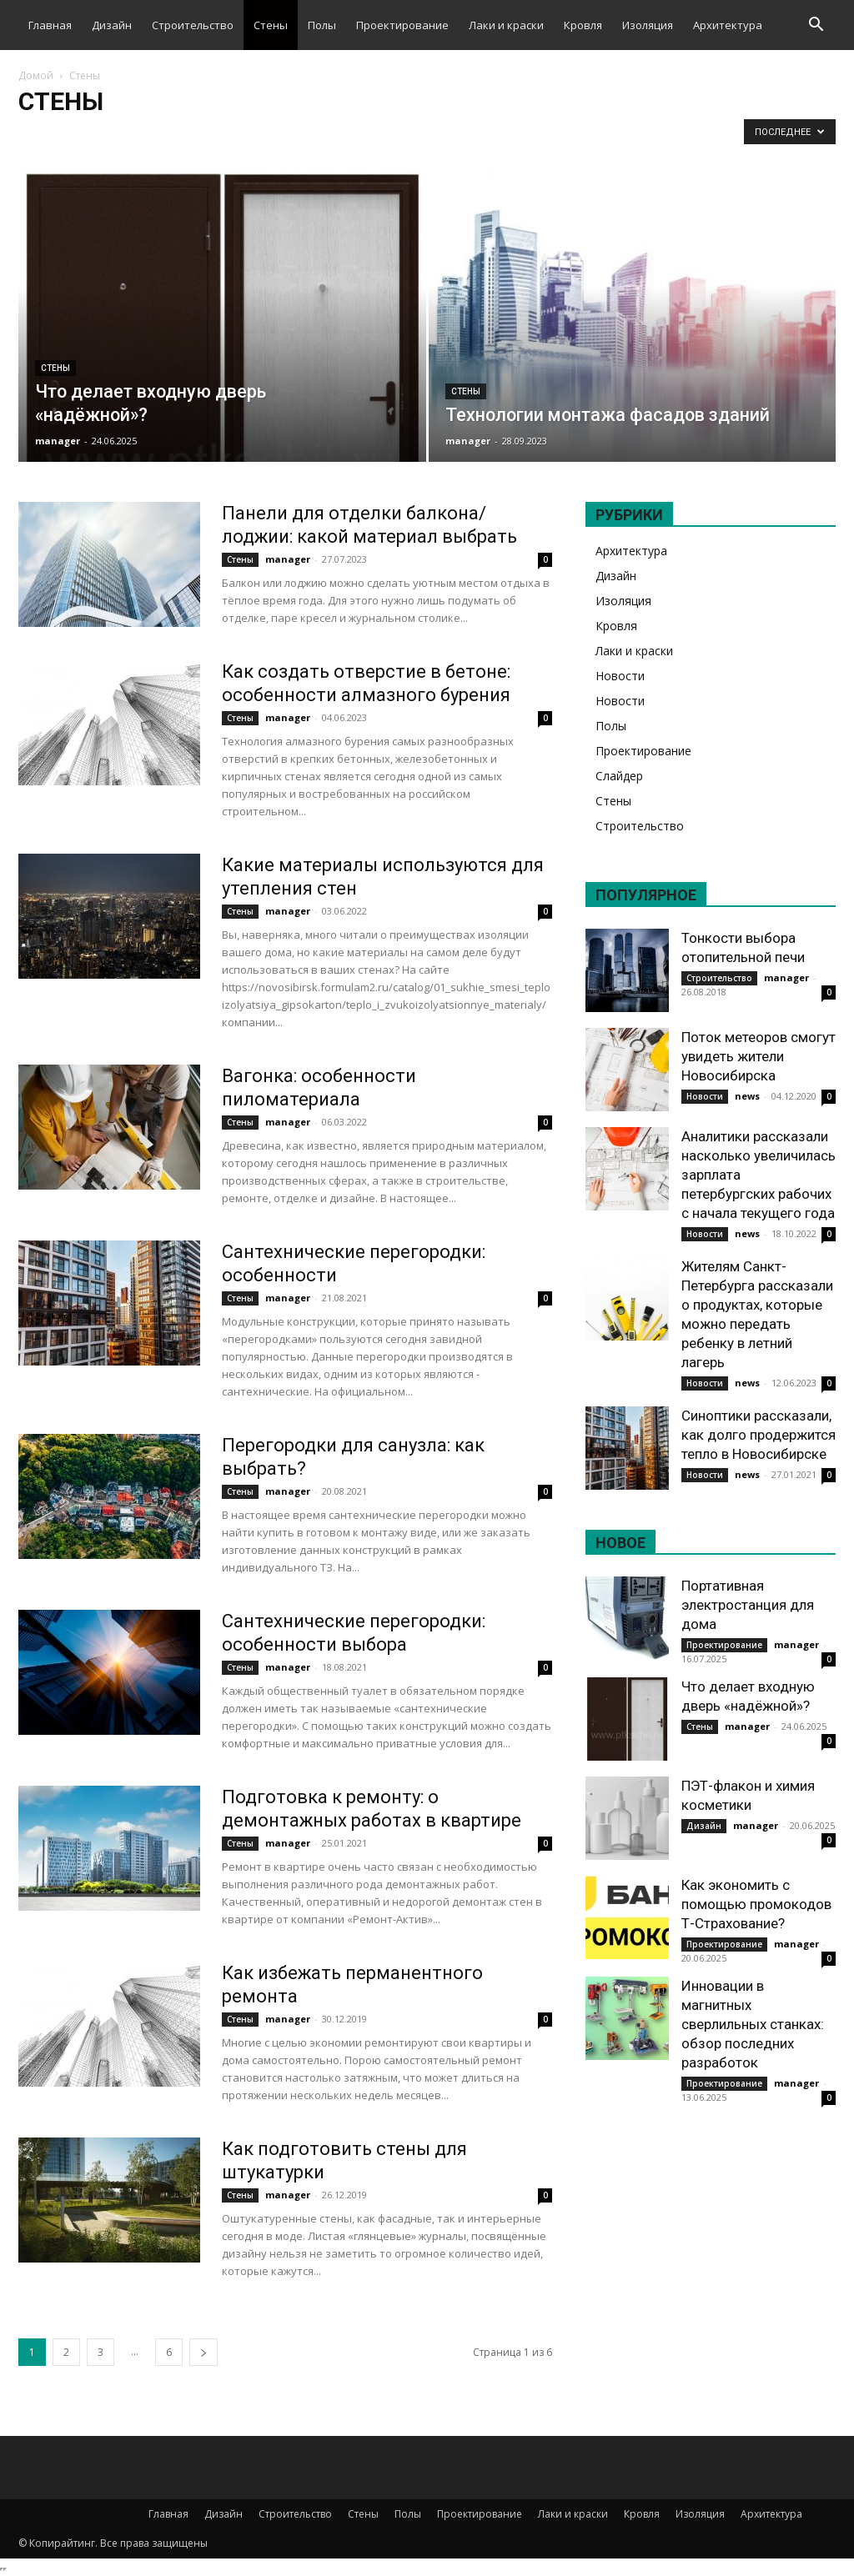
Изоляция (647, 25)
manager (57, 440)
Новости (620, 676)
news (747, 1096)
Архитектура (727, 25)
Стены (271, 25)
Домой (35, 75)
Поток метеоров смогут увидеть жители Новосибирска (758, 1056)
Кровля (583, 25)
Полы (322, 25)
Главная (50, 25)
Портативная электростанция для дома (747, 1604)
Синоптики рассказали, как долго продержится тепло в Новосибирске (758, 1434)
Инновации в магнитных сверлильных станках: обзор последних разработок (752, 2024)
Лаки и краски (506, 25)
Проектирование (402, 25)
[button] (816, 26)
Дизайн (112, 25)
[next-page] (203, 2352)
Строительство (193, 25)
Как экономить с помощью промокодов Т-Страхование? (756, 1904)
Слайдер (619, 776)
